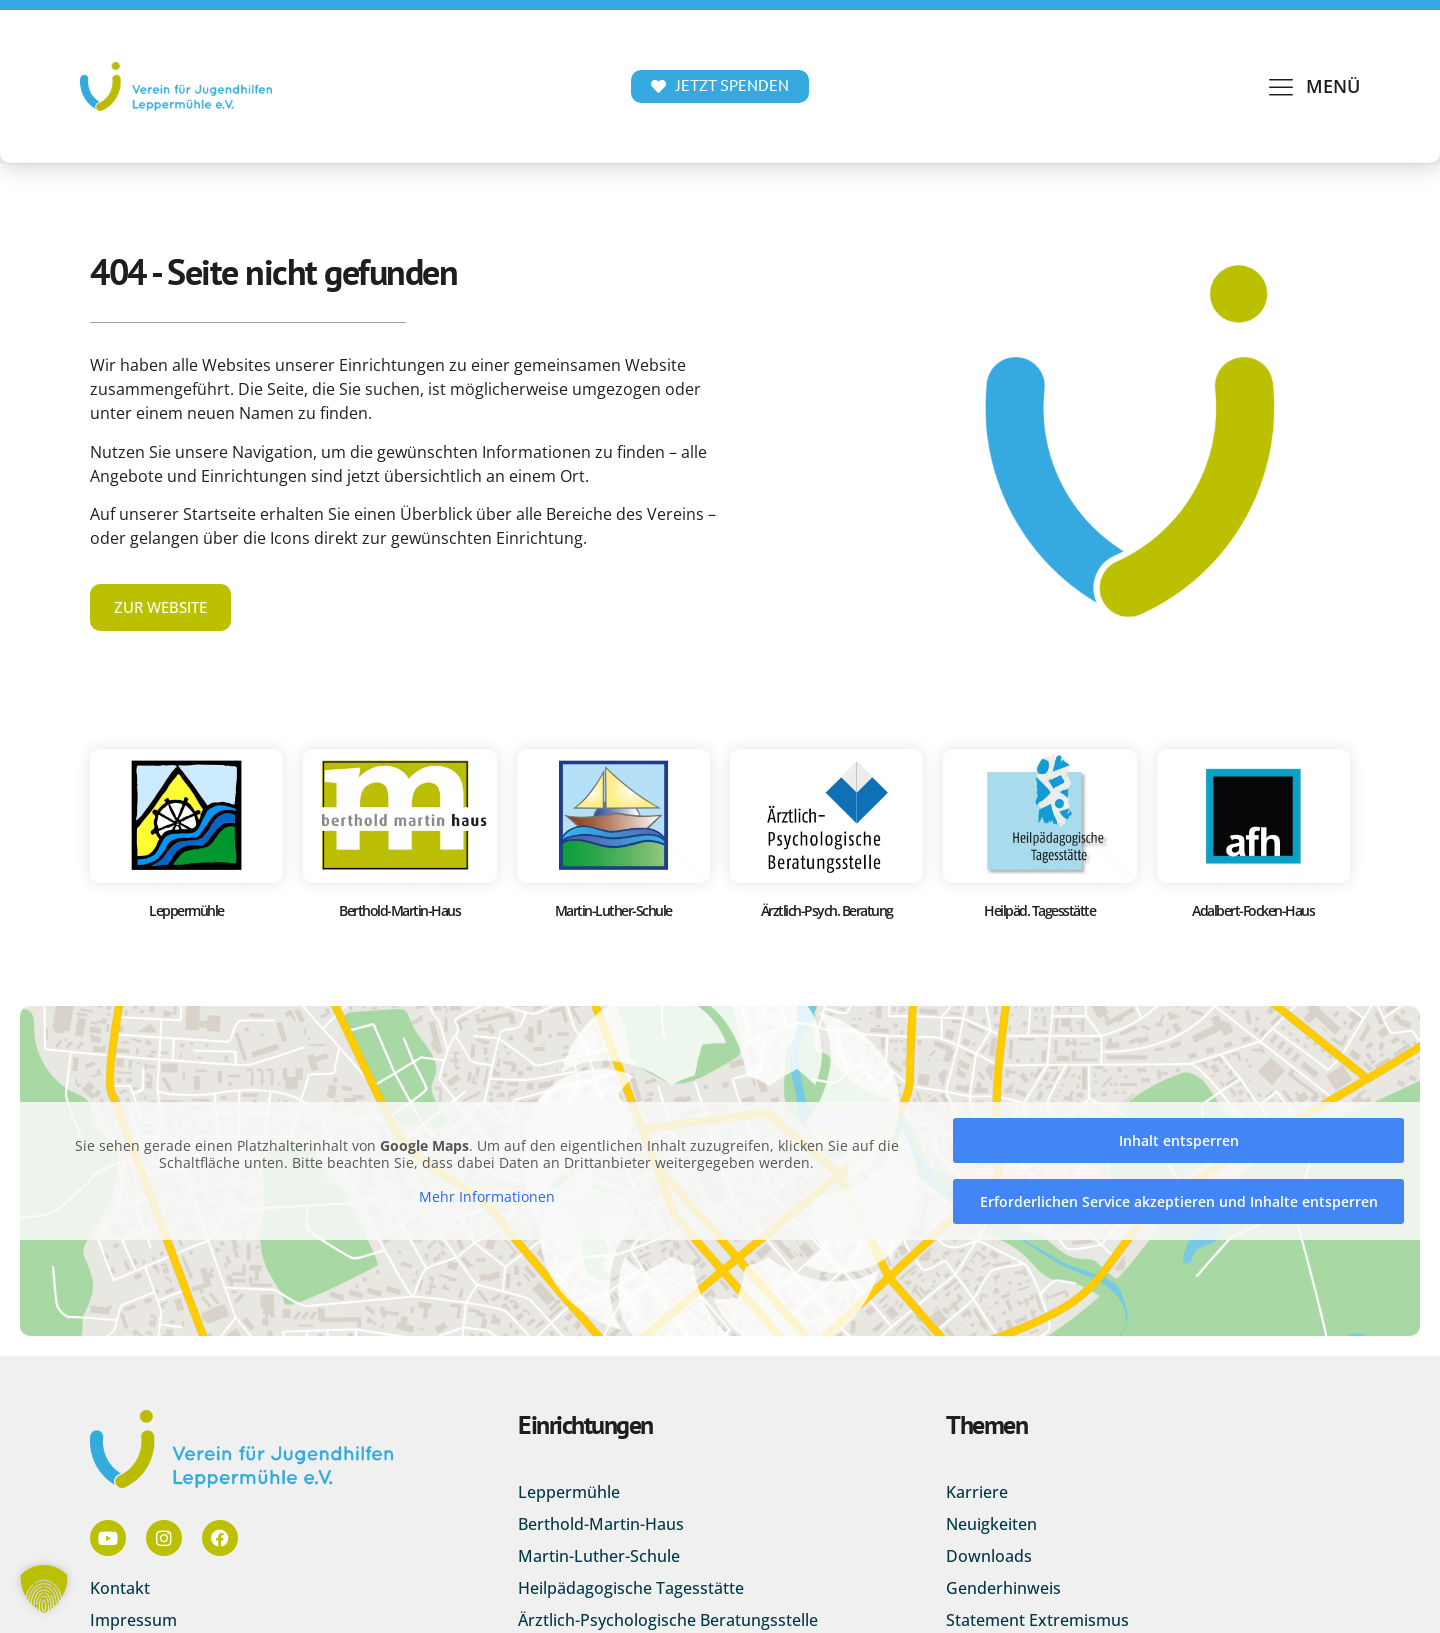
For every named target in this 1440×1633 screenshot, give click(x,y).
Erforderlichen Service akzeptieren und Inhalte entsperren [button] (1179, 1201)
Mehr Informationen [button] (487, 1197)
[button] (1313, 86)
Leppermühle (186, 910)
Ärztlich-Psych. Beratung (827, 910)
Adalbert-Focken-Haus (1253, 910)
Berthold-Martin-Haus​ (399, 910)
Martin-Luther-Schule (613, 910)
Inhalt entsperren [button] (1179, 1140)
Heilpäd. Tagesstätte (1039, 910)
